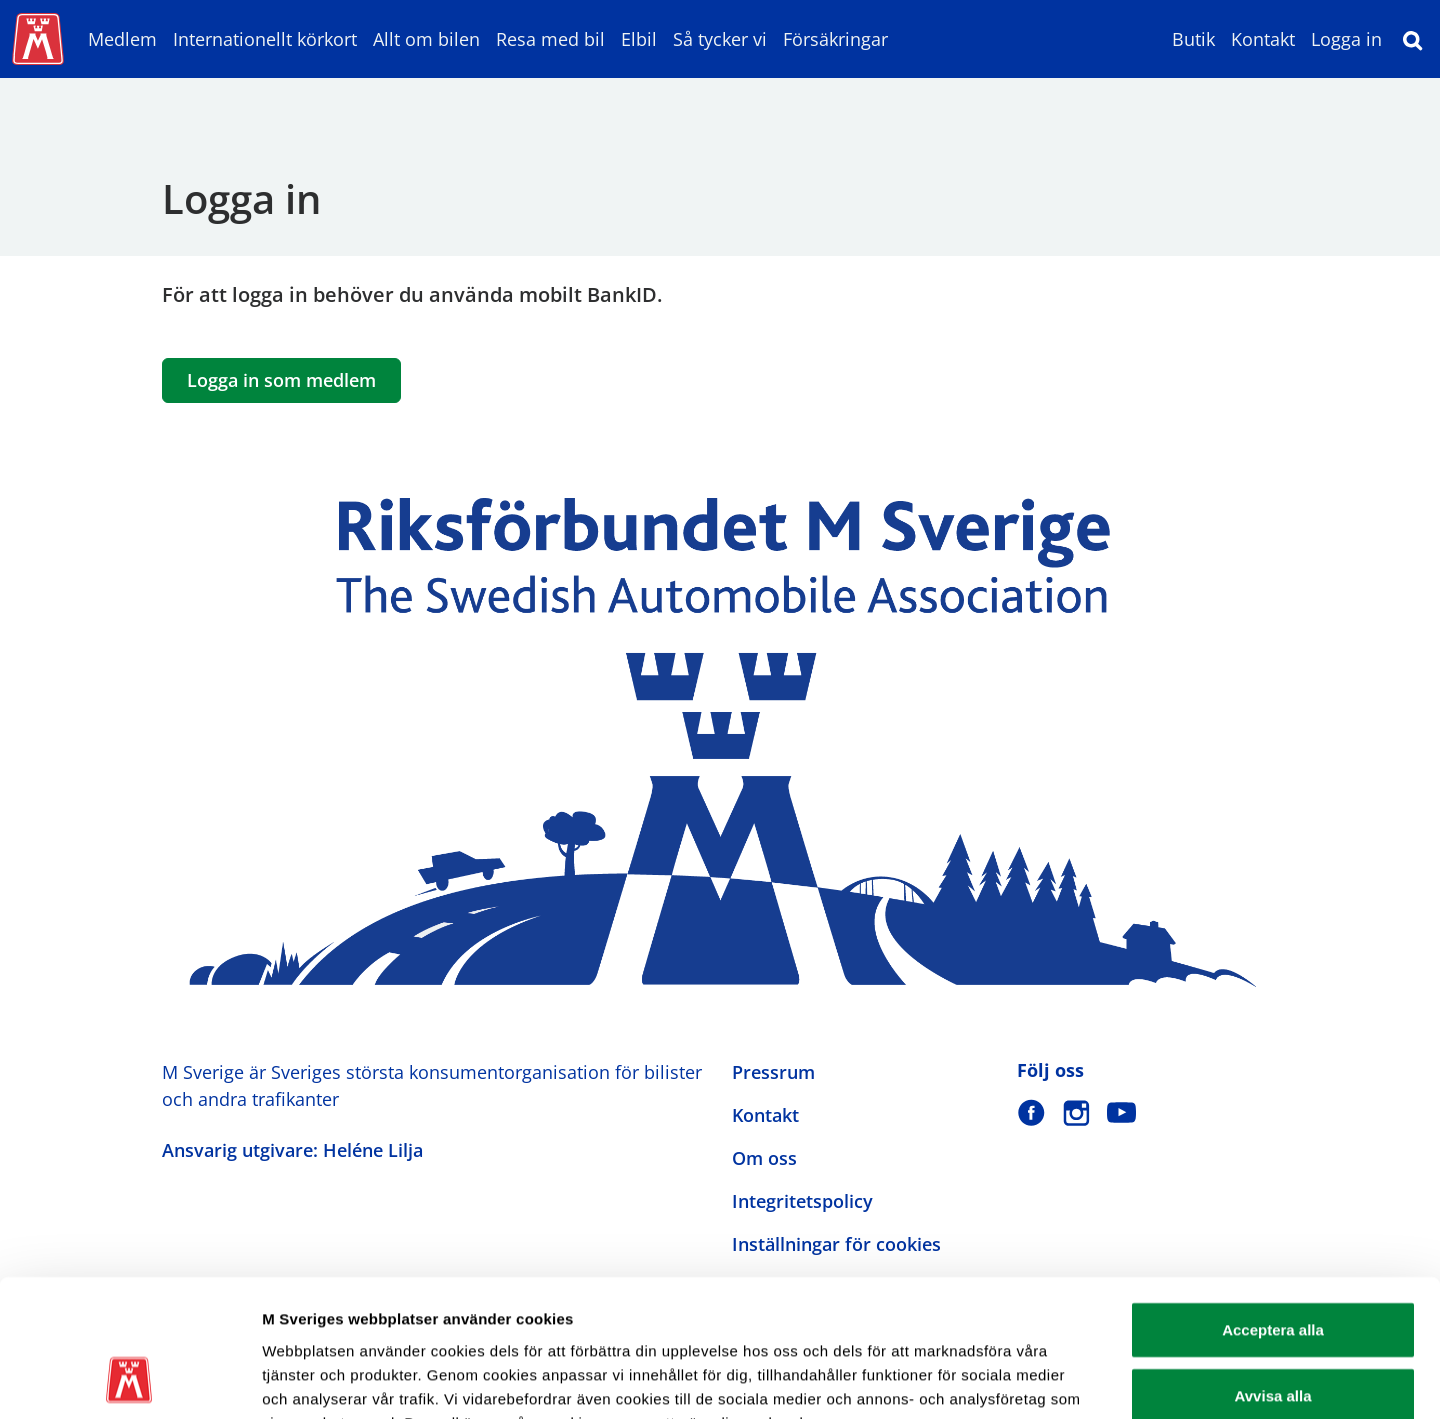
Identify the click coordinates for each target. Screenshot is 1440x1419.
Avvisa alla (1273, 1272)
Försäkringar (835, 39)
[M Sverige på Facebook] (1031, 1112)
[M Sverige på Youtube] (1121, 1112)
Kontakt (1263, 39)
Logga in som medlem (281, 380)
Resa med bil (550, 39)
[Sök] (1413, 39)
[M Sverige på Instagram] (1076, 1112)
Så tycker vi (720, 39)
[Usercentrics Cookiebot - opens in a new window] (129, 1380)
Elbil (639, 39)
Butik (1193, 39)
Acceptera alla (1273, 1206)
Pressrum (773, 1072)
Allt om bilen (426, 39)
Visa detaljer (1086, 1379)
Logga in (1346, 39)
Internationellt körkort (265, 39)
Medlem (122, 39)
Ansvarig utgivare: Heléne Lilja (292, 1150)
